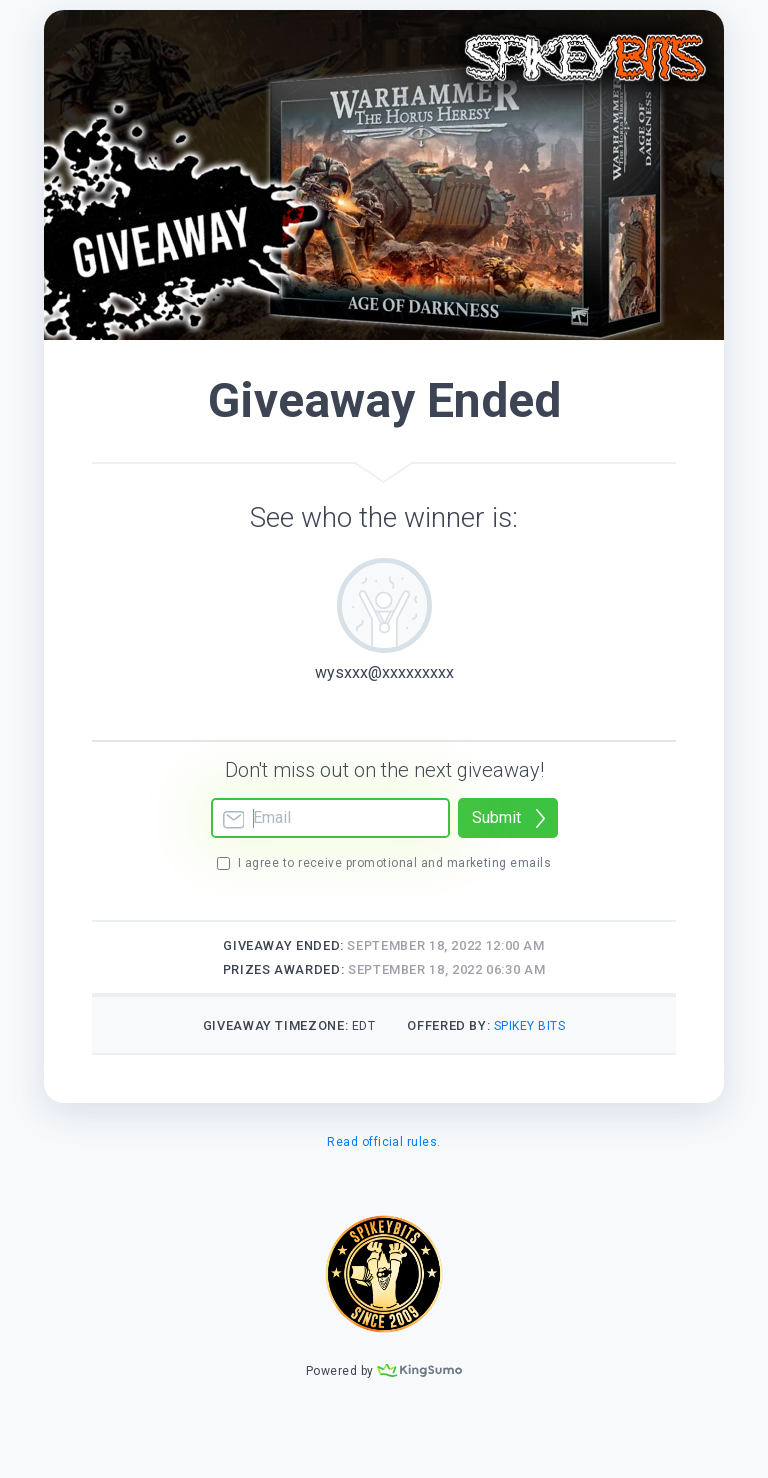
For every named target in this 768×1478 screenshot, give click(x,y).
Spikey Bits (529, 1026)
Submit (496, 817)
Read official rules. (384, 1142)
